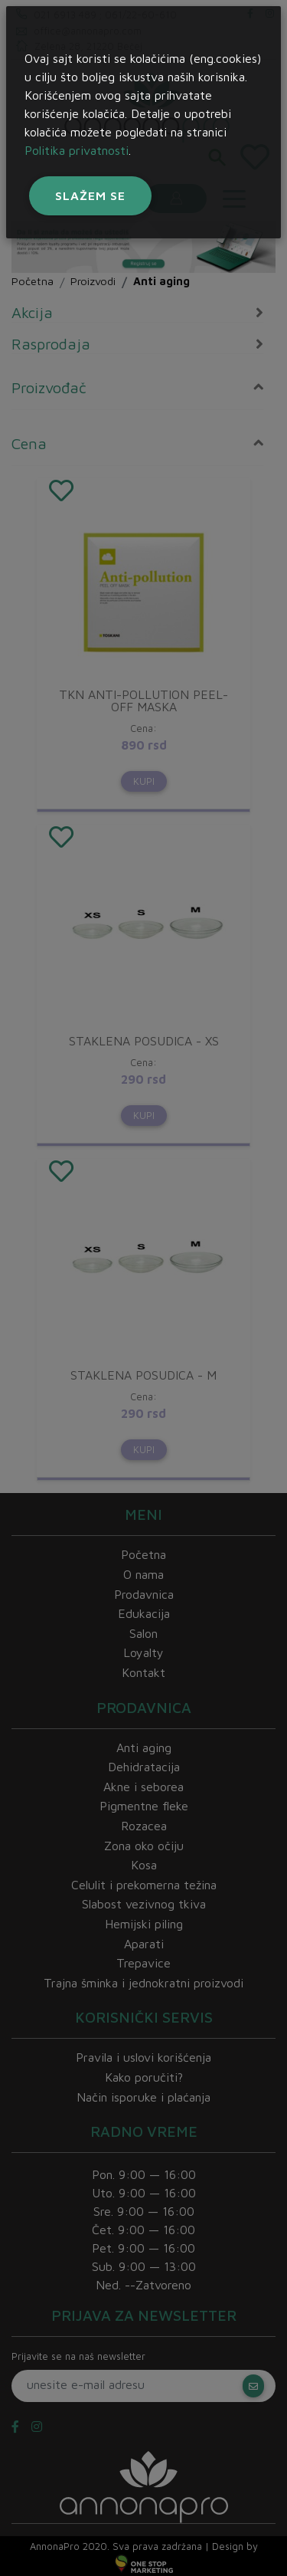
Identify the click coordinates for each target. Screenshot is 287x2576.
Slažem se (90, 195)
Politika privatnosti (76, 150)
